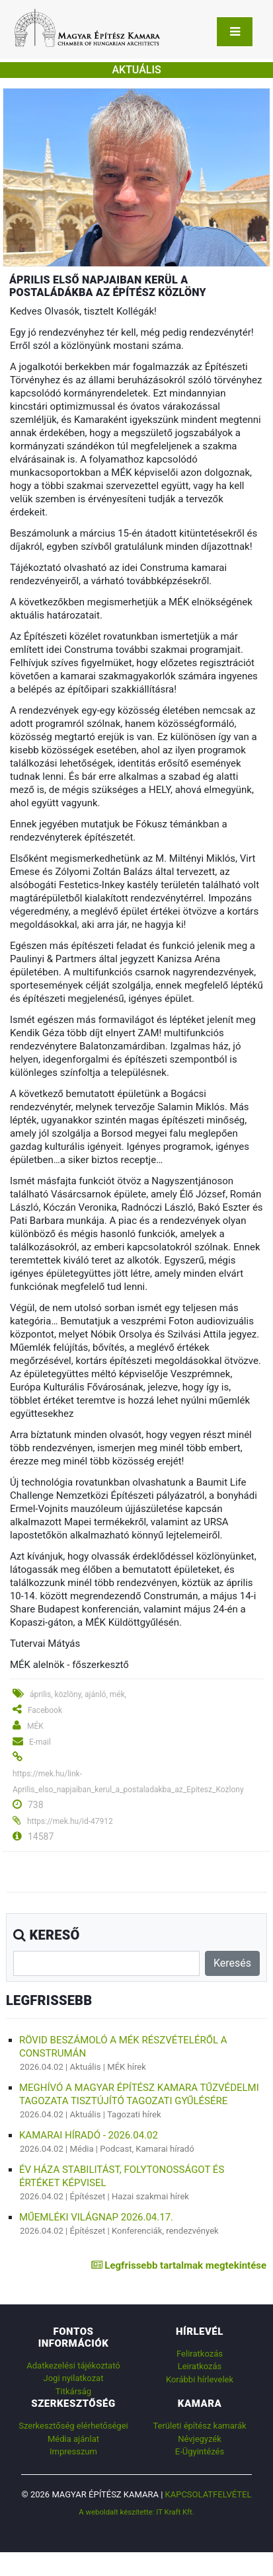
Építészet (88, 2196)
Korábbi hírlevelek (199, 2379)
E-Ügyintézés (199, 2451)
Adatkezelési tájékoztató (73, 2365)
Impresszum (73, 2451)
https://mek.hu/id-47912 (70, 1821)
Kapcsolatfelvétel (208, 2494)
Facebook (45, 1710)
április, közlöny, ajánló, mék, (78, 1694)
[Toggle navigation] (234, 32)
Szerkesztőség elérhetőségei (73, 2426)
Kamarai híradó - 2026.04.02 (88, 2135)
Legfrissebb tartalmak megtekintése (178, 2265)
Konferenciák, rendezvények (165, 2231)
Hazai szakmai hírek (150, 2196)
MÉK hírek (126, 2067)
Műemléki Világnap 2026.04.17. (96, 2217)
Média (82, 2149)
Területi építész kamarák (199, 2426)
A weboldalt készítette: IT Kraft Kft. (136, 2512)
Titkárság (73, 2391)
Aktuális (85, 2067)
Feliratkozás (199, 2354)
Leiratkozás (200, 2366)
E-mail (40, 1742)
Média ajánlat (73, 2439)
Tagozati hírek (134, 2114)
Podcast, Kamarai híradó (147, 2149)
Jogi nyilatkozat (74, 2378)
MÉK (35, 1726)
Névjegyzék (199, 2439)
